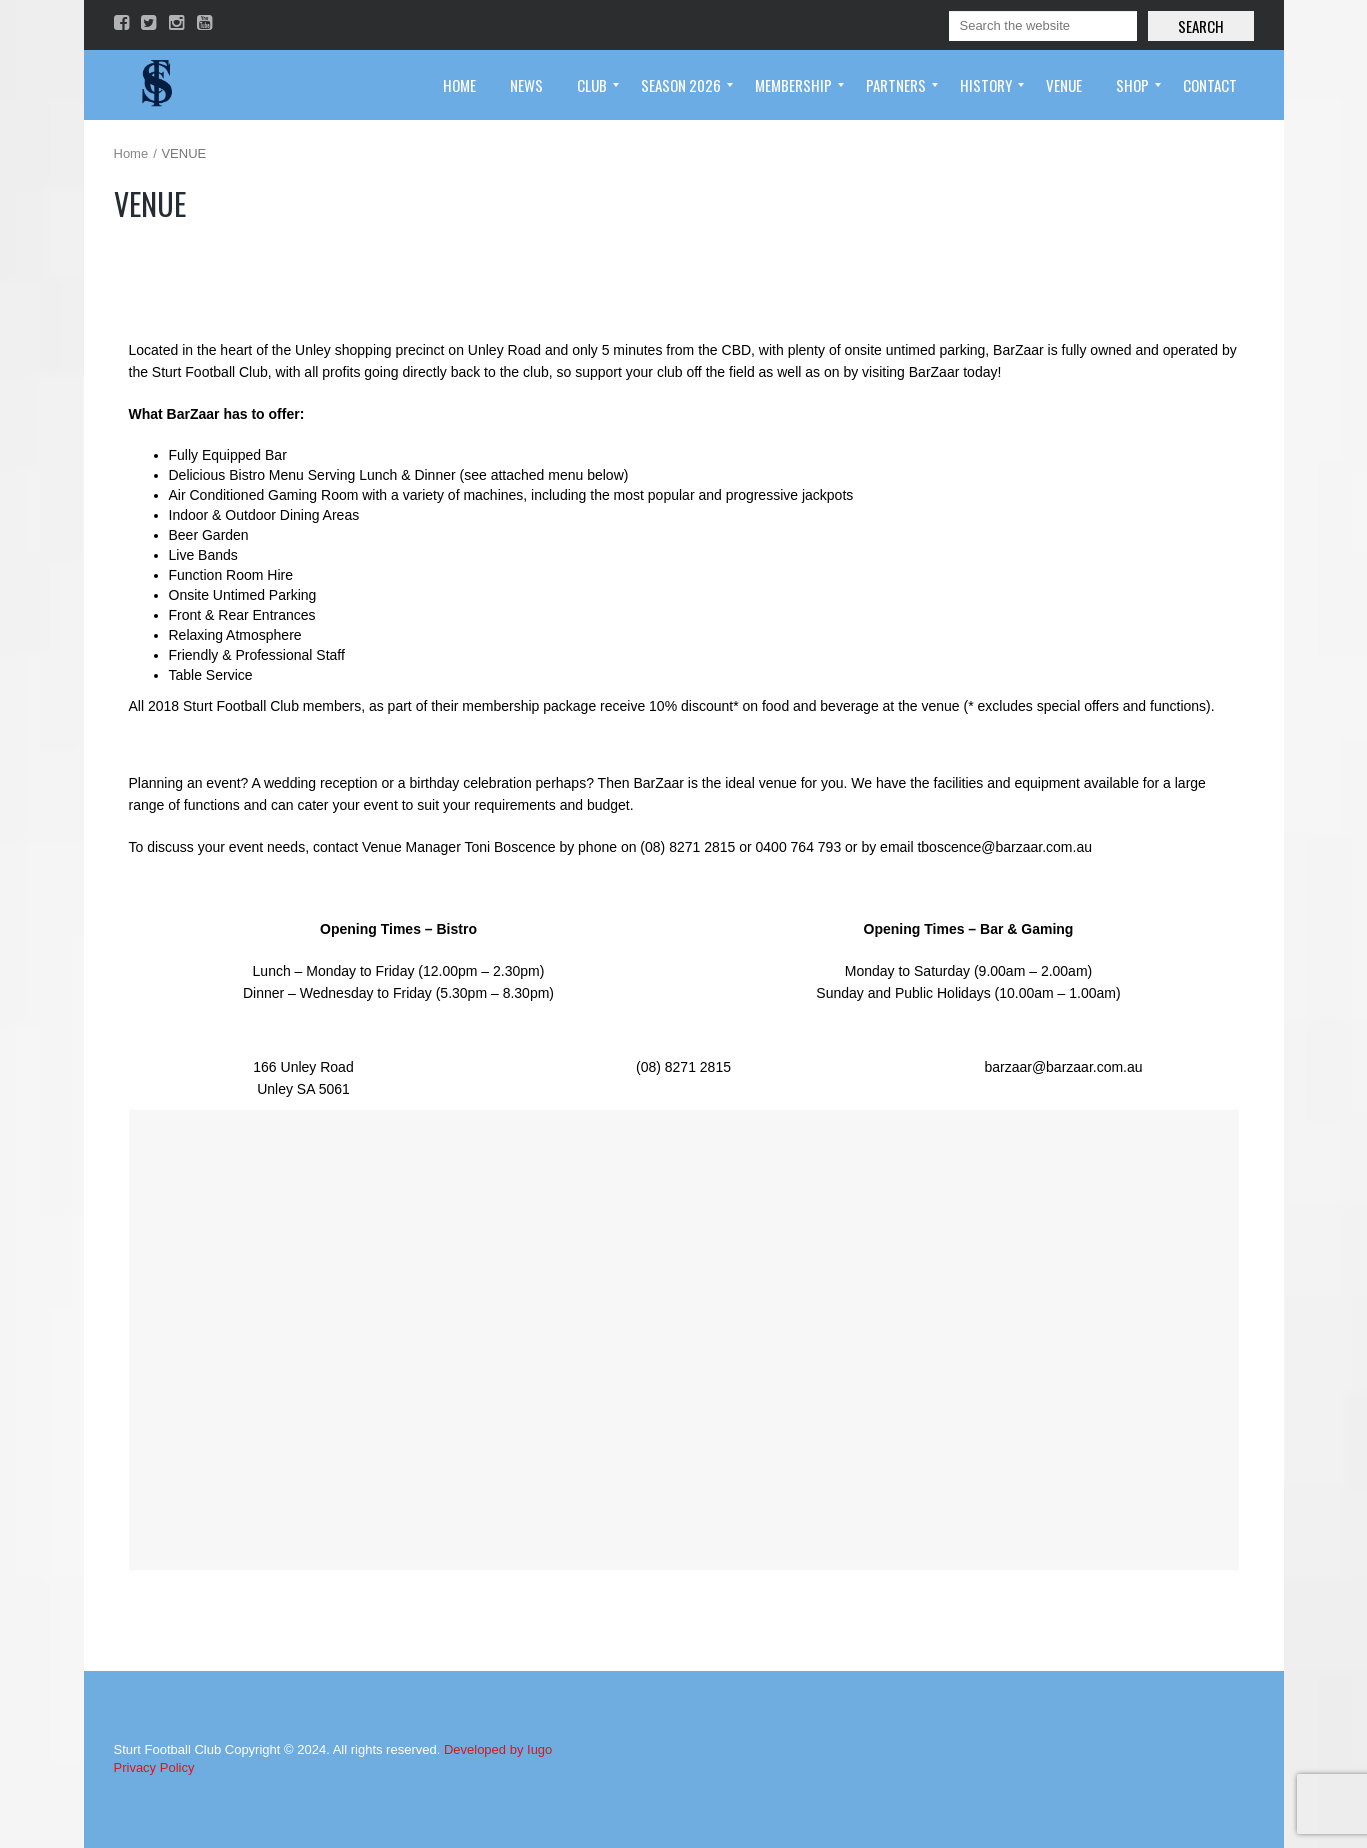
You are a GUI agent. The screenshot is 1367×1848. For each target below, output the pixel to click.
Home (131, 153)
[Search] (1043, 26)
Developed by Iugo (498, 1749)
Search (1201, 26)
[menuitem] (459, 85)
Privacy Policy (154, 1767)
